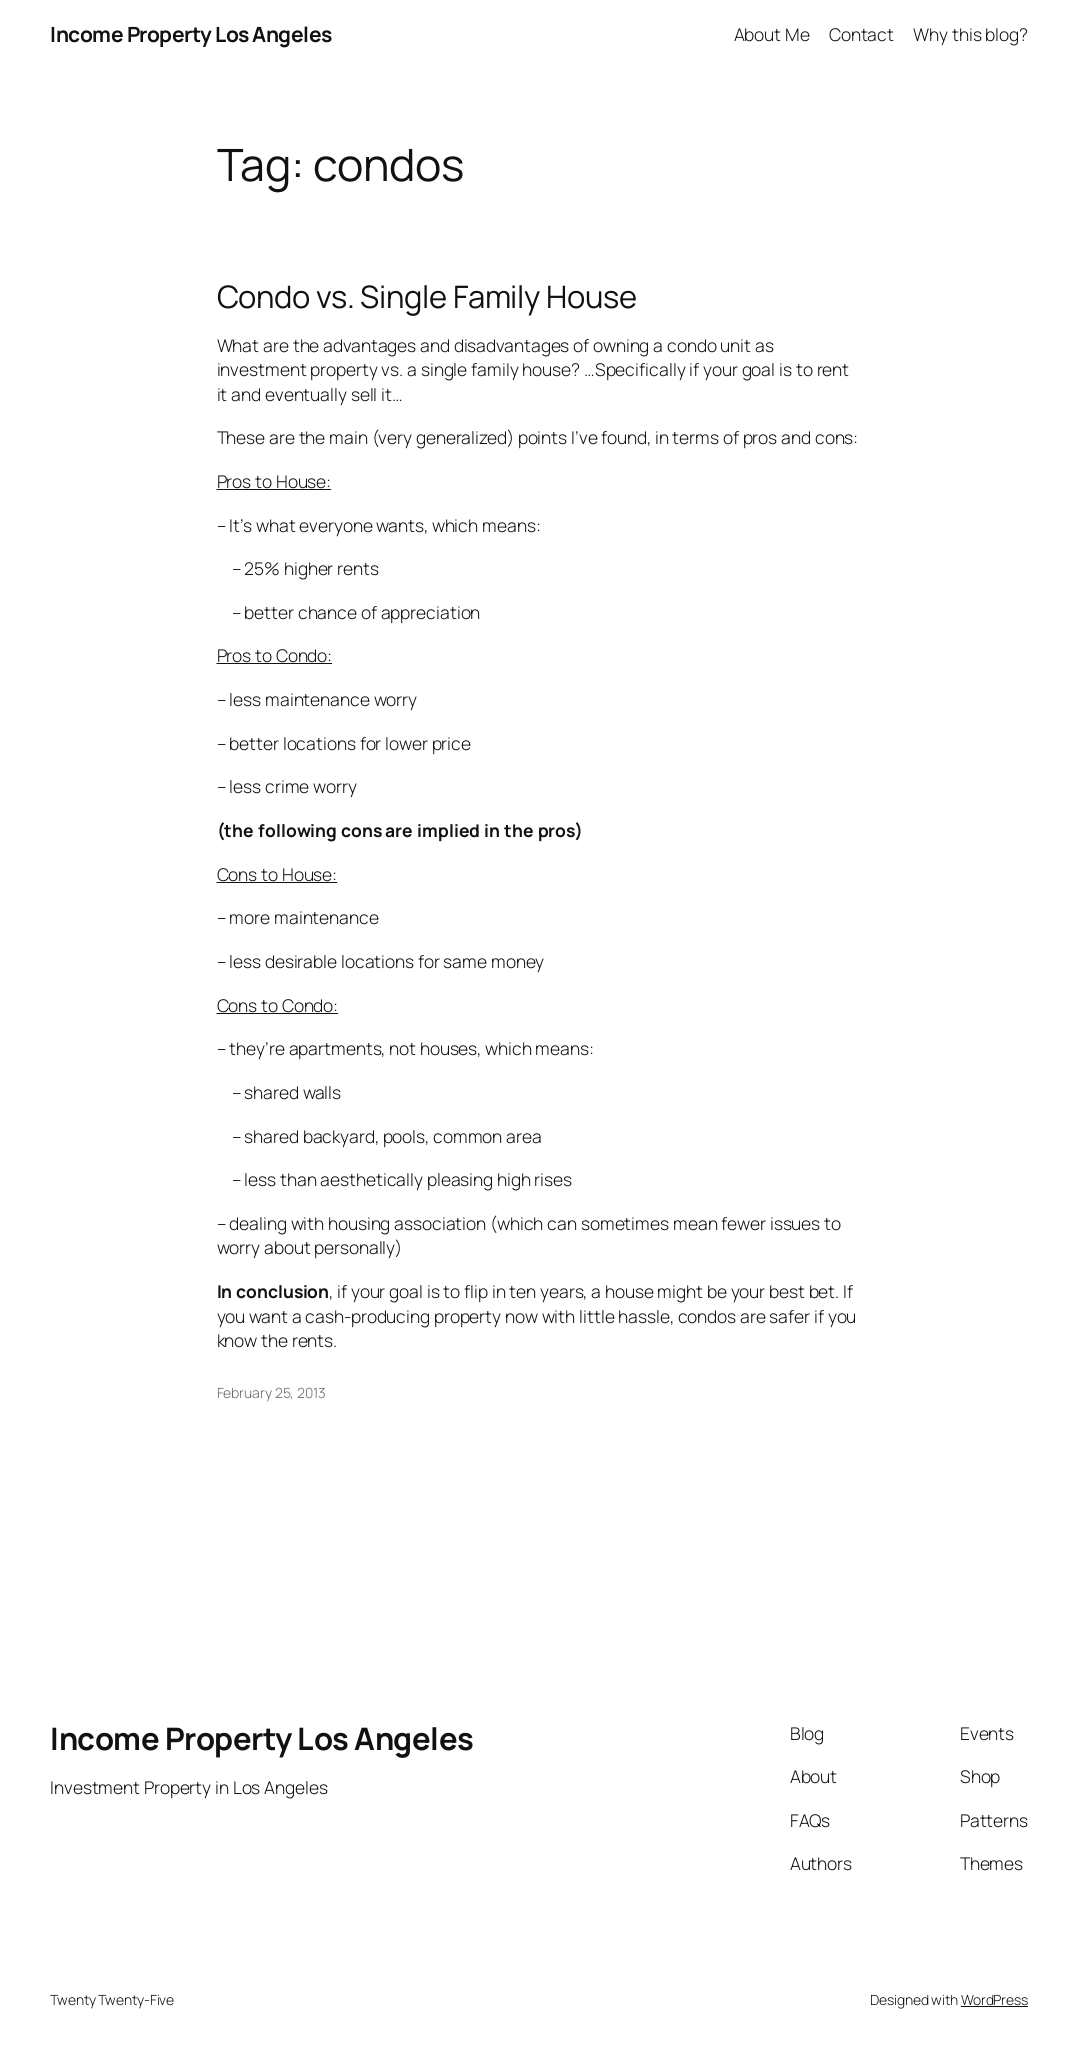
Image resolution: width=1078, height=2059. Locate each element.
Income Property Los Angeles (191, 34)
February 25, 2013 (271, 1392)
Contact (861, 34)
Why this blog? (970, 34)
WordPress (994, 1999)
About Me (772, 34)
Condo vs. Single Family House (427, 296)
